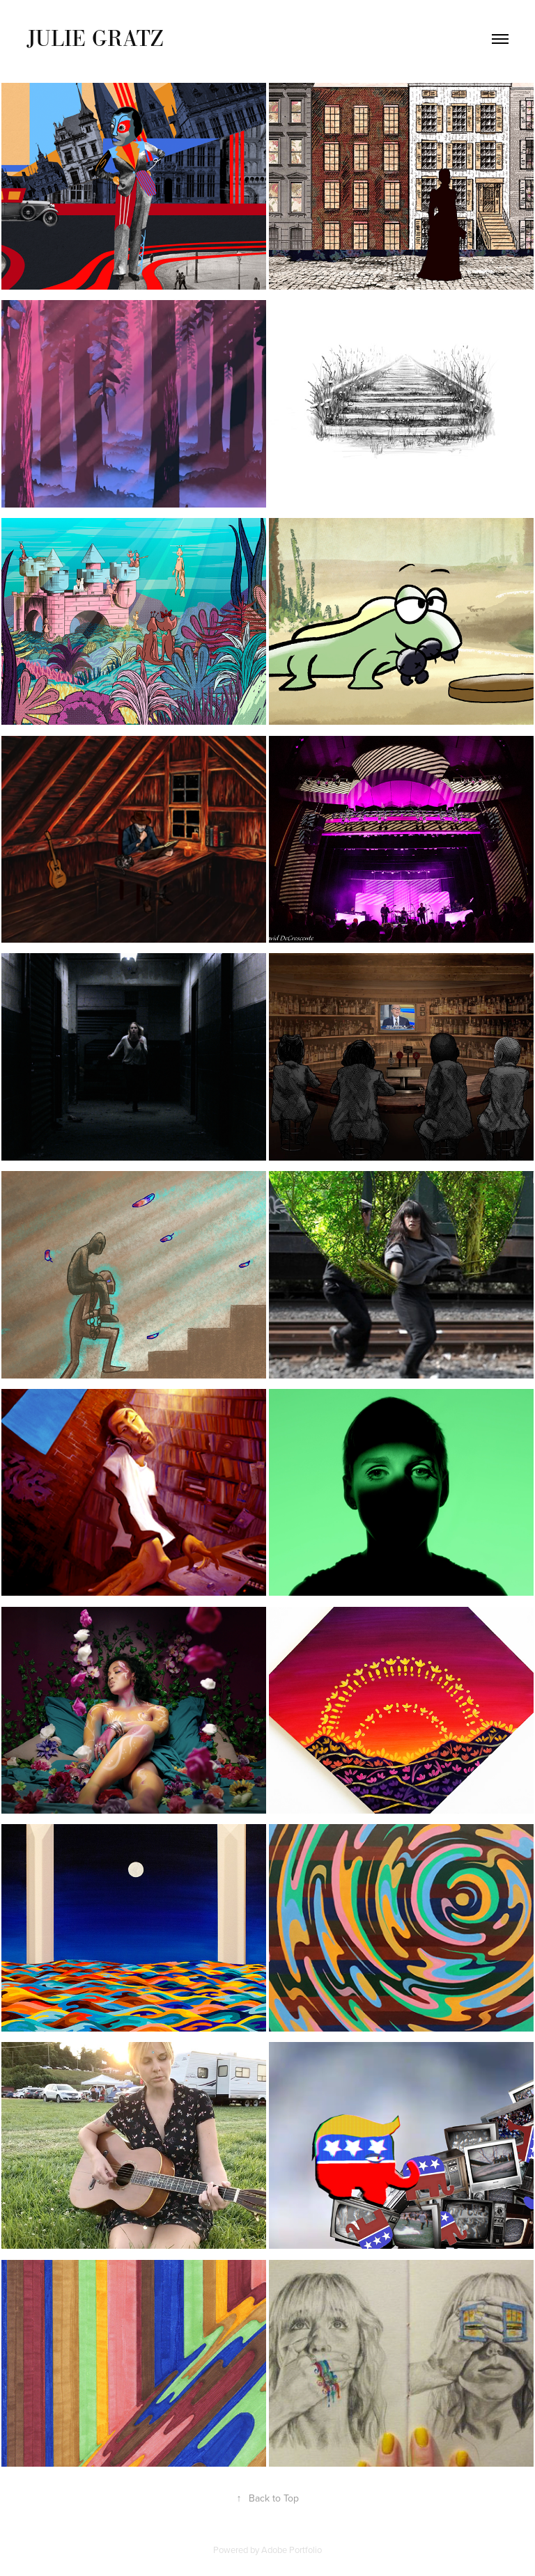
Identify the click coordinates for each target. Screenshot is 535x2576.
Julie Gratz (95, 38)
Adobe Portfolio (291, 2549)
